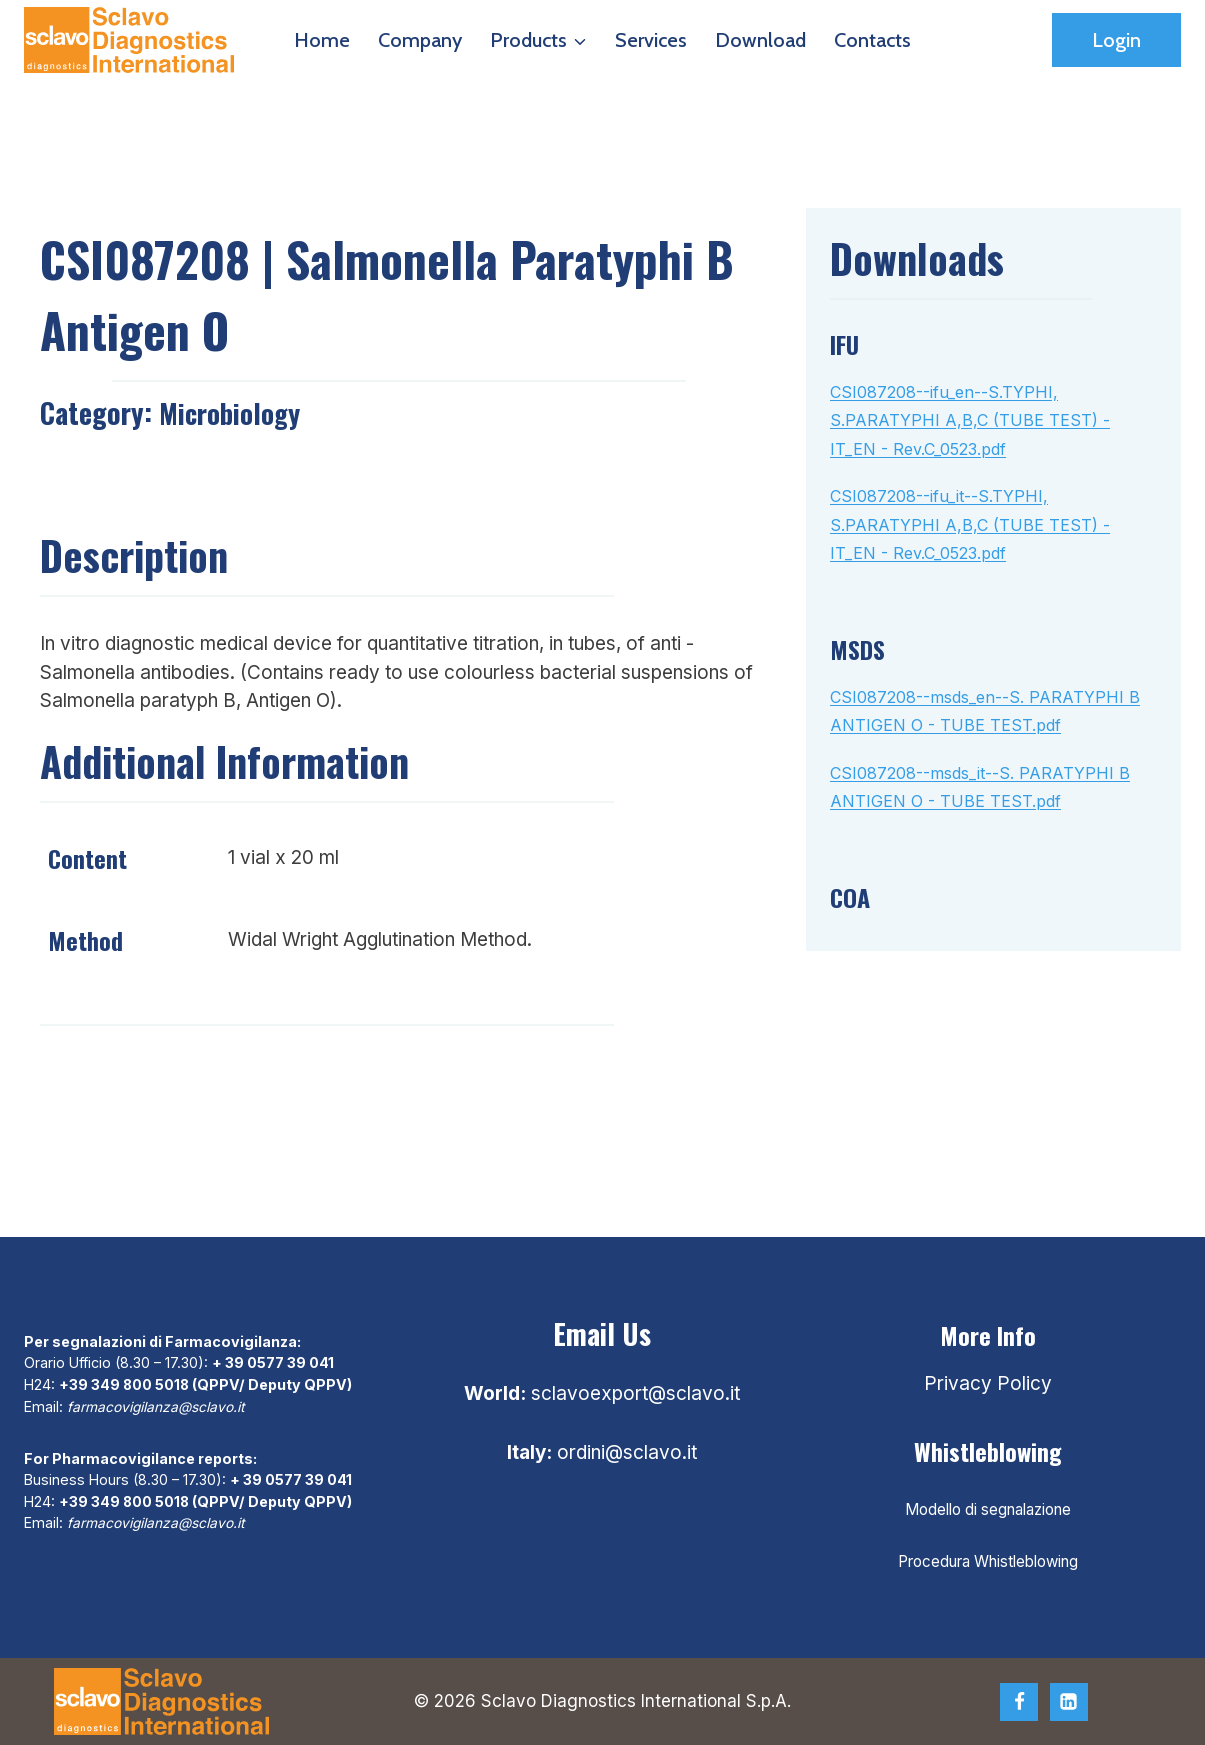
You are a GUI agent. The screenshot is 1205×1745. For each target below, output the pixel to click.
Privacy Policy (988, 1383)
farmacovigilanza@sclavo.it (159, 1405)
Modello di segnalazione (988, 1509)
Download (760, 40)
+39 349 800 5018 (125, 1384)
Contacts (872, 40)
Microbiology (233, 412)
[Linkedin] (1069, 1702)
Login (1116, 40)
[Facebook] (1019, 1702)
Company (420, 40)
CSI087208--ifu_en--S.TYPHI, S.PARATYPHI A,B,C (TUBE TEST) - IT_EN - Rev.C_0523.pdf (970, 420)
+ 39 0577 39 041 (273, 1362)
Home (322, 40)
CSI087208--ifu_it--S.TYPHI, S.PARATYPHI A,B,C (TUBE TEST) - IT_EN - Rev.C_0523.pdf (970, 524)
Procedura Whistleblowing (988, 1561)
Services (651, 40)
